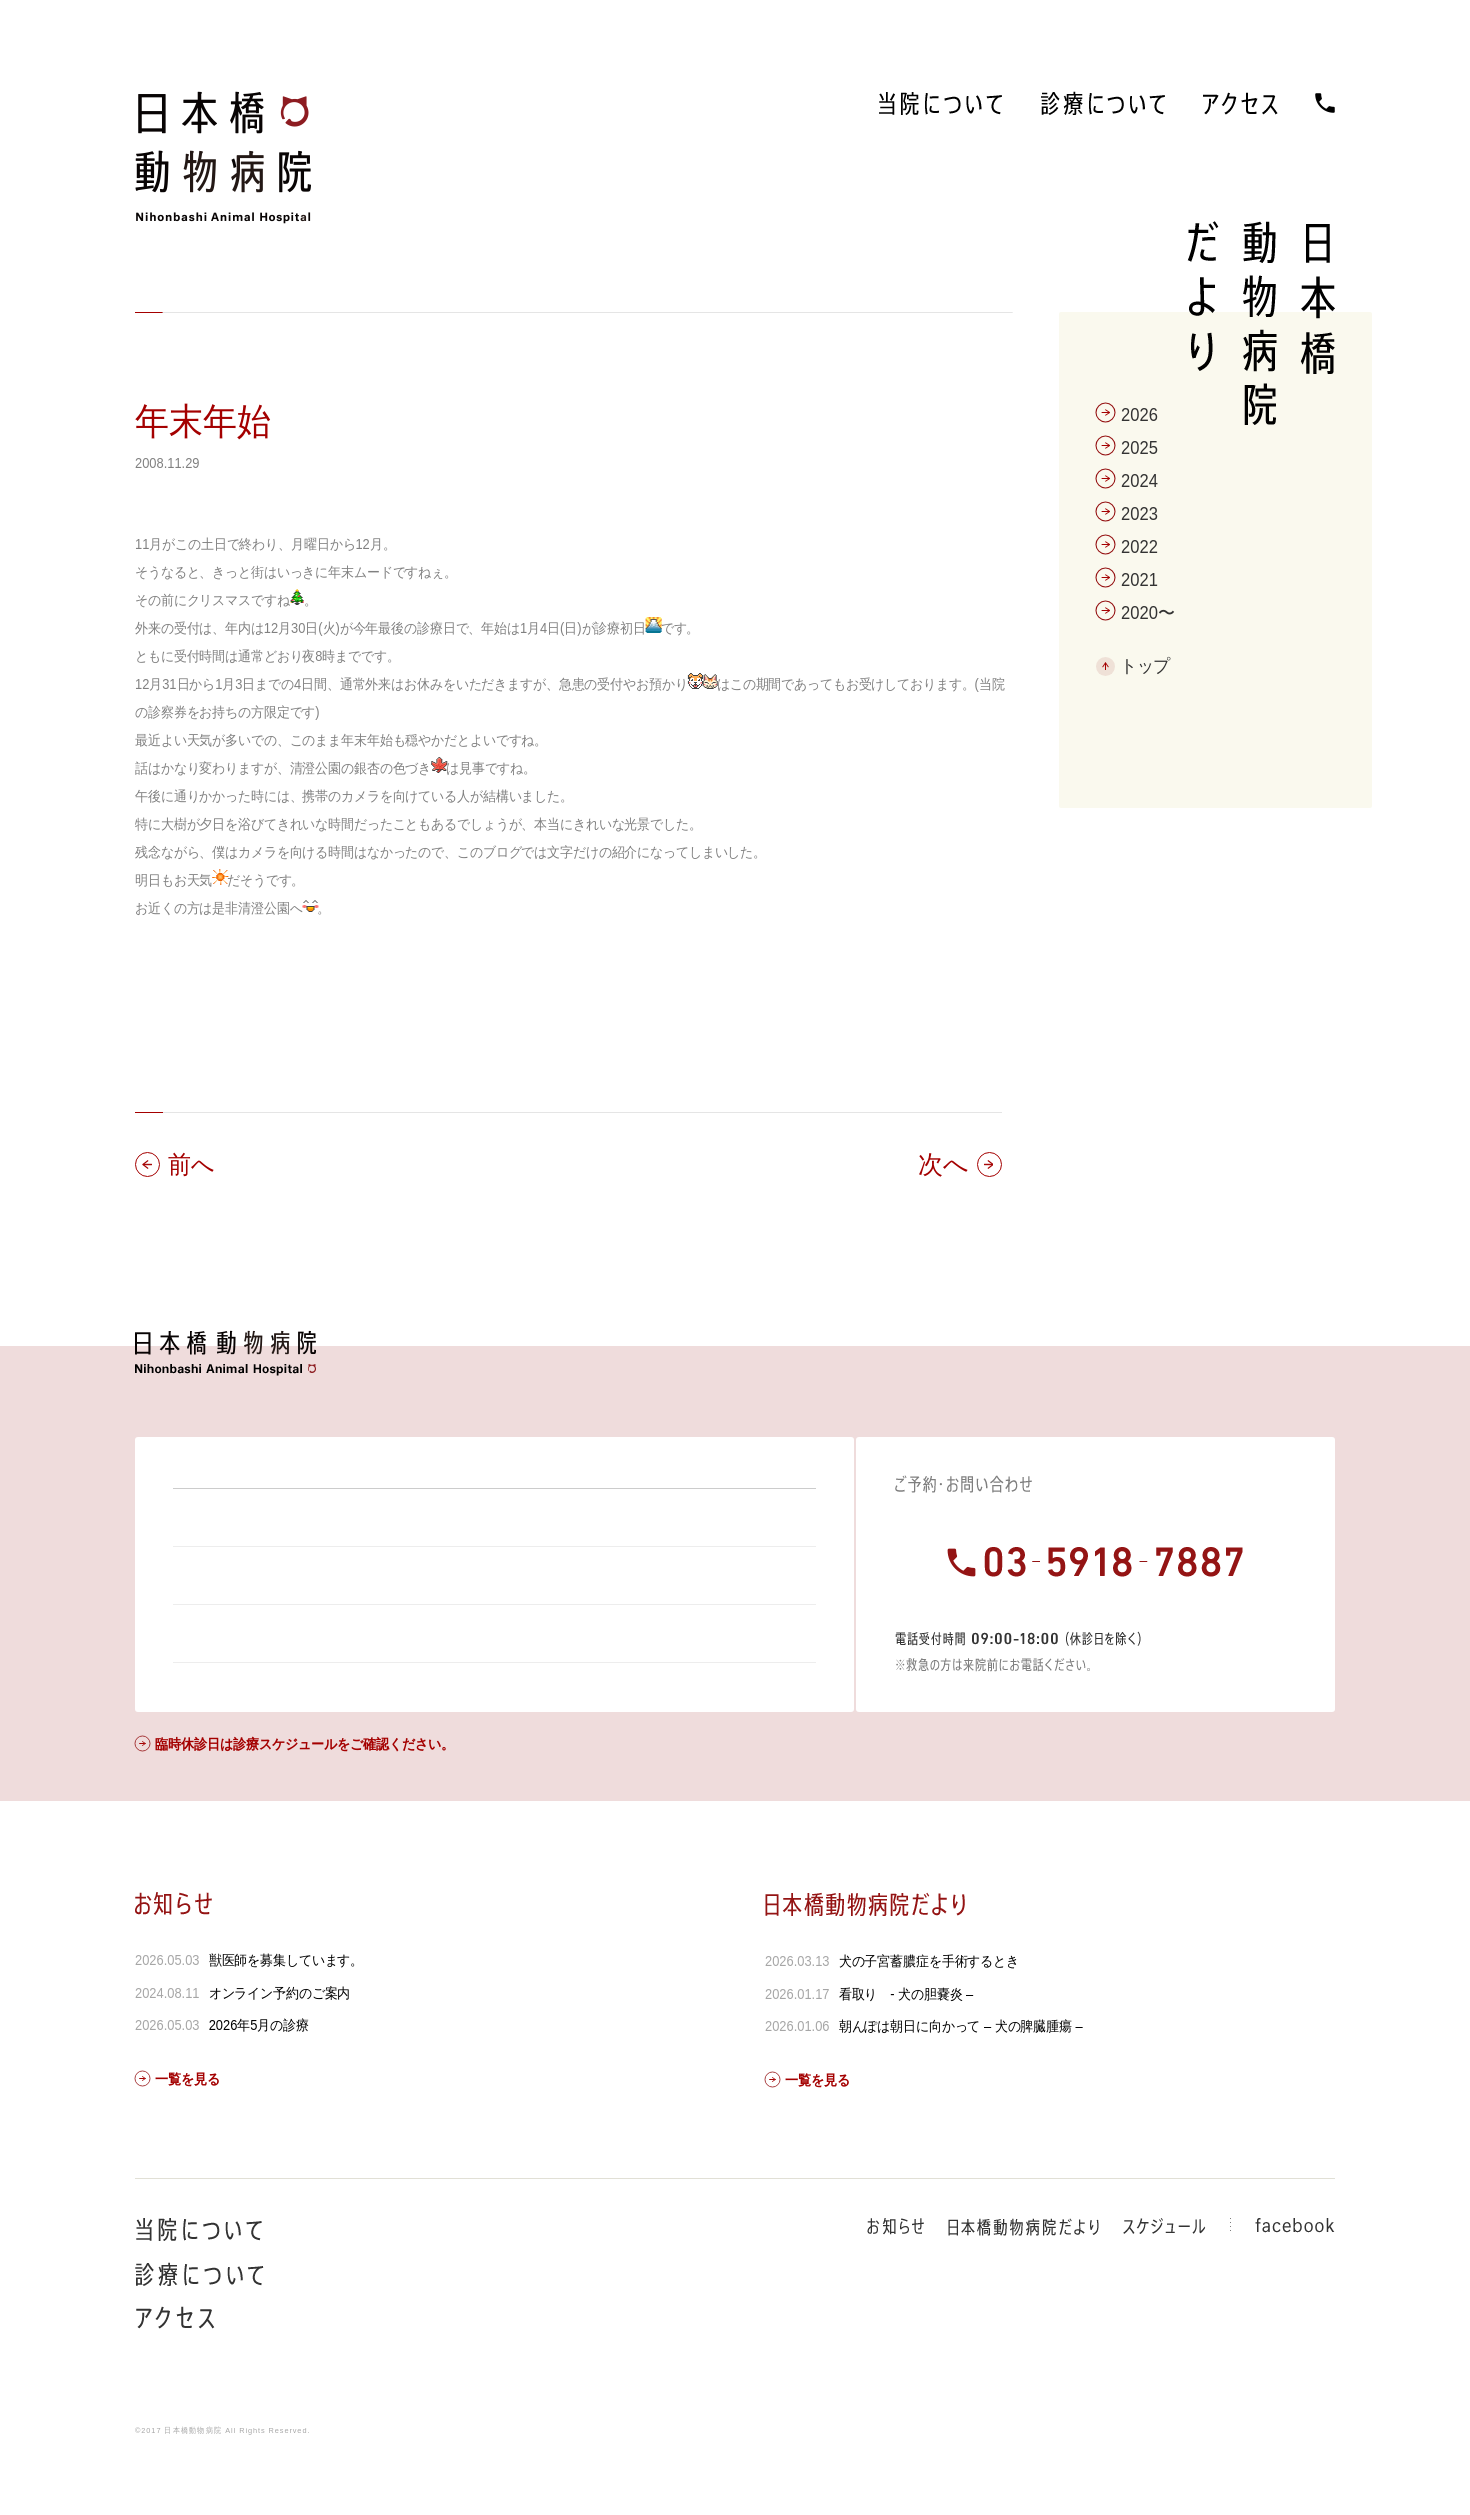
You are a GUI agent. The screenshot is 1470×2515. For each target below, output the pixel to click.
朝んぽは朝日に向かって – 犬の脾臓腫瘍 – (960, 2080)
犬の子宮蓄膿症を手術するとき (928, 2015)
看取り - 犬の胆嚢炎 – (905, 2048)
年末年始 (203, 421)
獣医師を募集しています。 (286, 2014)
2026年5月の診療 (259, 2079)
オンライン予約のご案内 (280, 2047)
